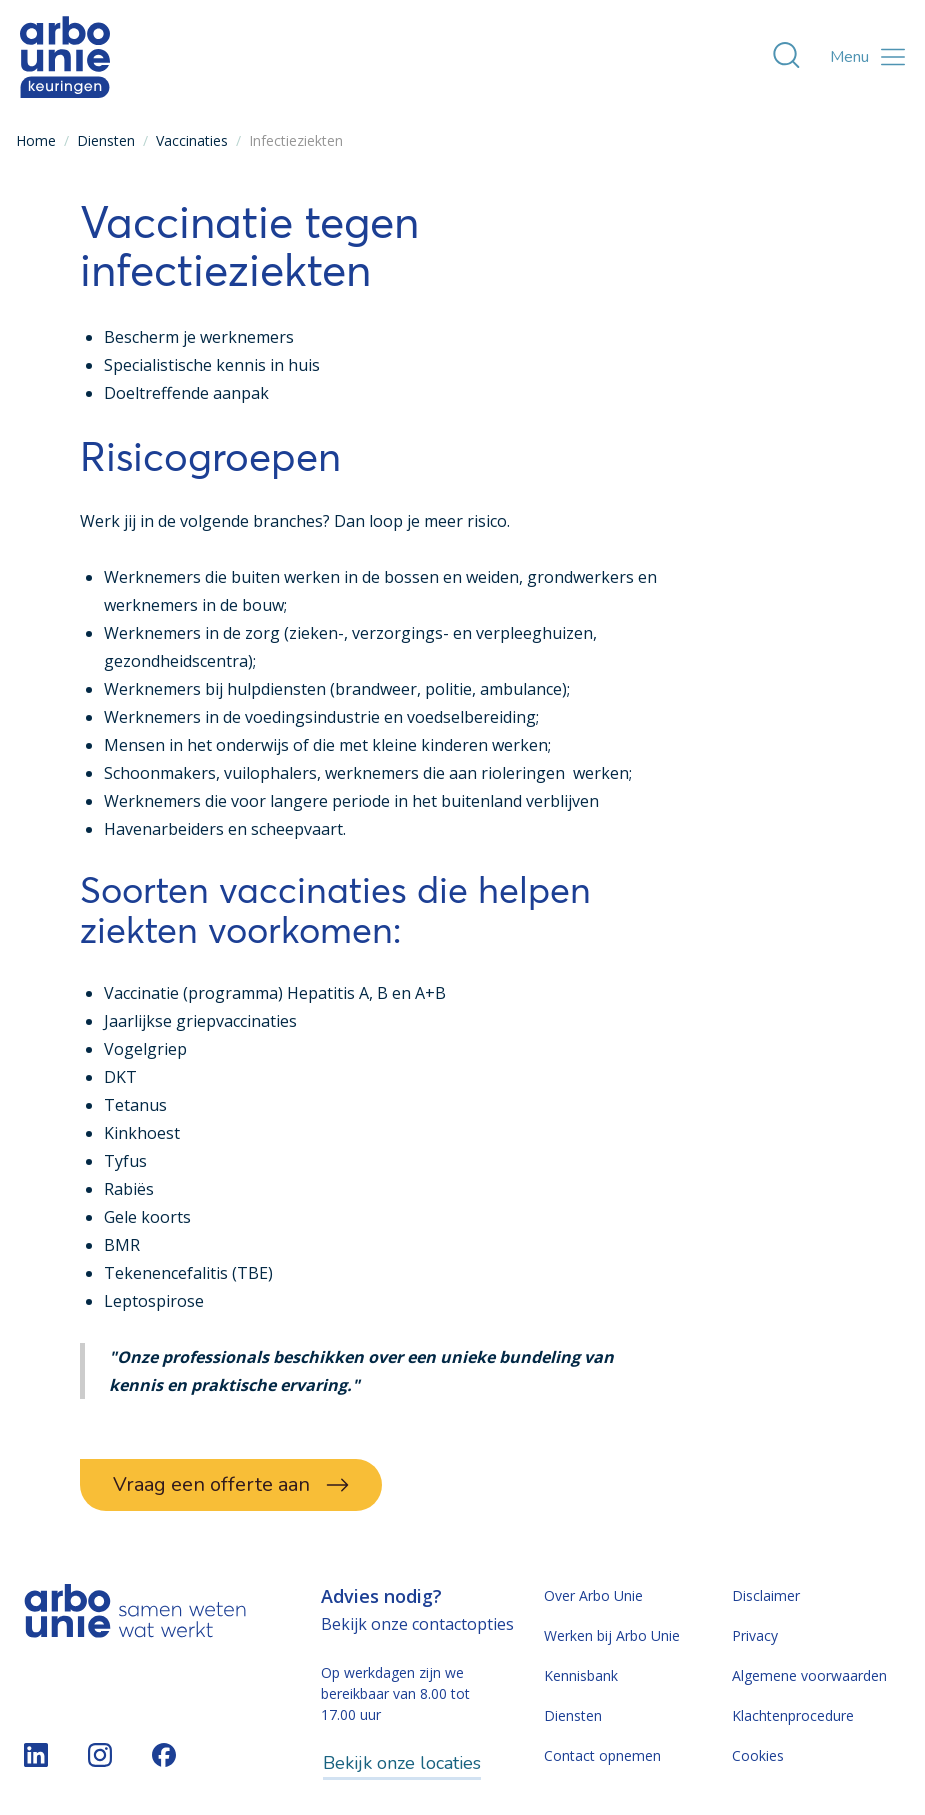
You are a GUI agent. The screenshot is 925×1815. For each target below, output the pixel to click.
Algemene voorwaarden (809, 1675)
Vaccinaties (192, 140)
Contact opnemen (602, 1755)
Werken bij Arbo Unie (612, 1635)
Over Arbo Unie (593, 1595)
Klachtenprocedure (793, 1715)
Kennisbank (581, 1675)
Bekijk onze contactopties (417, 1624)
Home (36, 140)
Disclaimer (766, 1595)
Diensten (106, 140)
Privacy (755, 1635)
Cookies (758, 1755)
